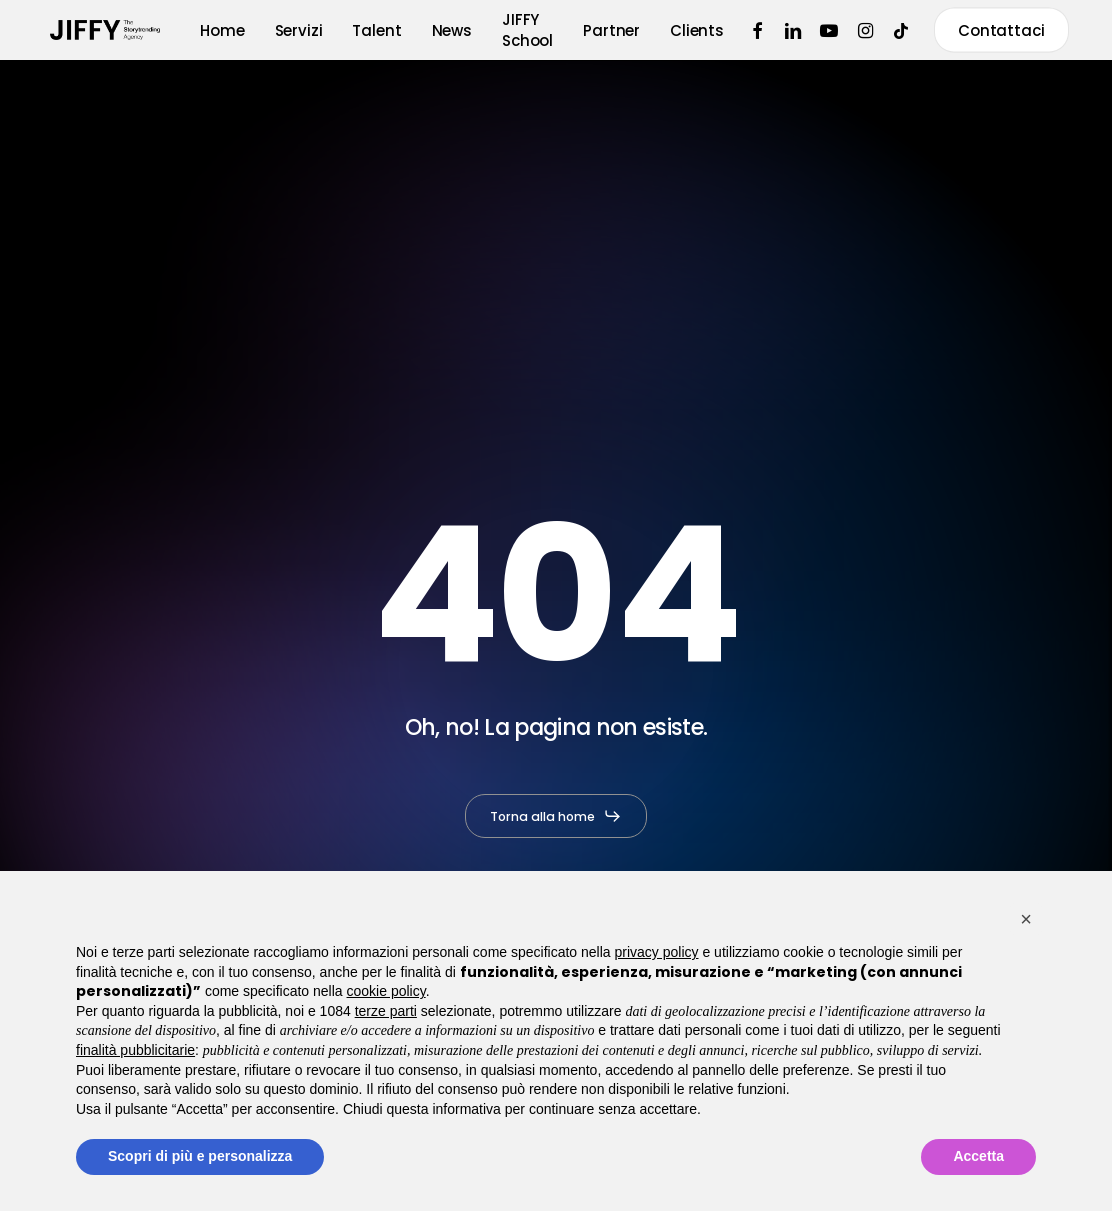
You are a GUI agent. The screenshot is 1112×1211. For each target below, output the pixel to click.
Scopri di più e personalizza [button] (200, 1156)
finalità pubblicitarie (135, 1050)
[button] (555, 816)
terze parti (386, 1011)
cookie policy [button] (386, 991)
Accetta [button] (978, 1156)
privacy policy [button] (657, 952)
